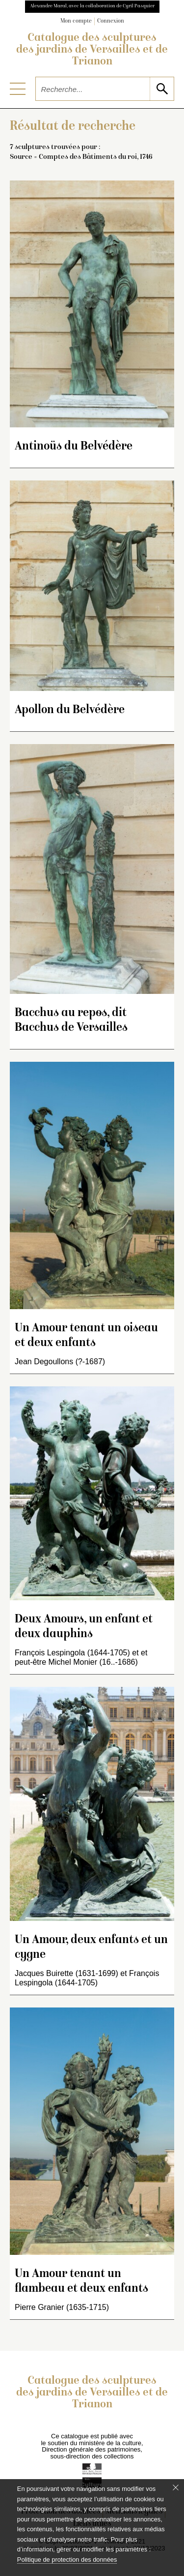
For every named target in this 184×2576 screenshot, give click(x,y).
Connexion (110, 21)
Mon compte (76, 21)
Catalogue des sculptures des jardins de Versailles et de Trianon (92, 50)
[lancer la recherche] (162, 88)
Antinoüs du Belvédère (73, 447)
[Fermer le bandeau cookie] (176, 2487)
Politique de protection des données (67, 2559)
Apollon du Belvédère (70, 710)
